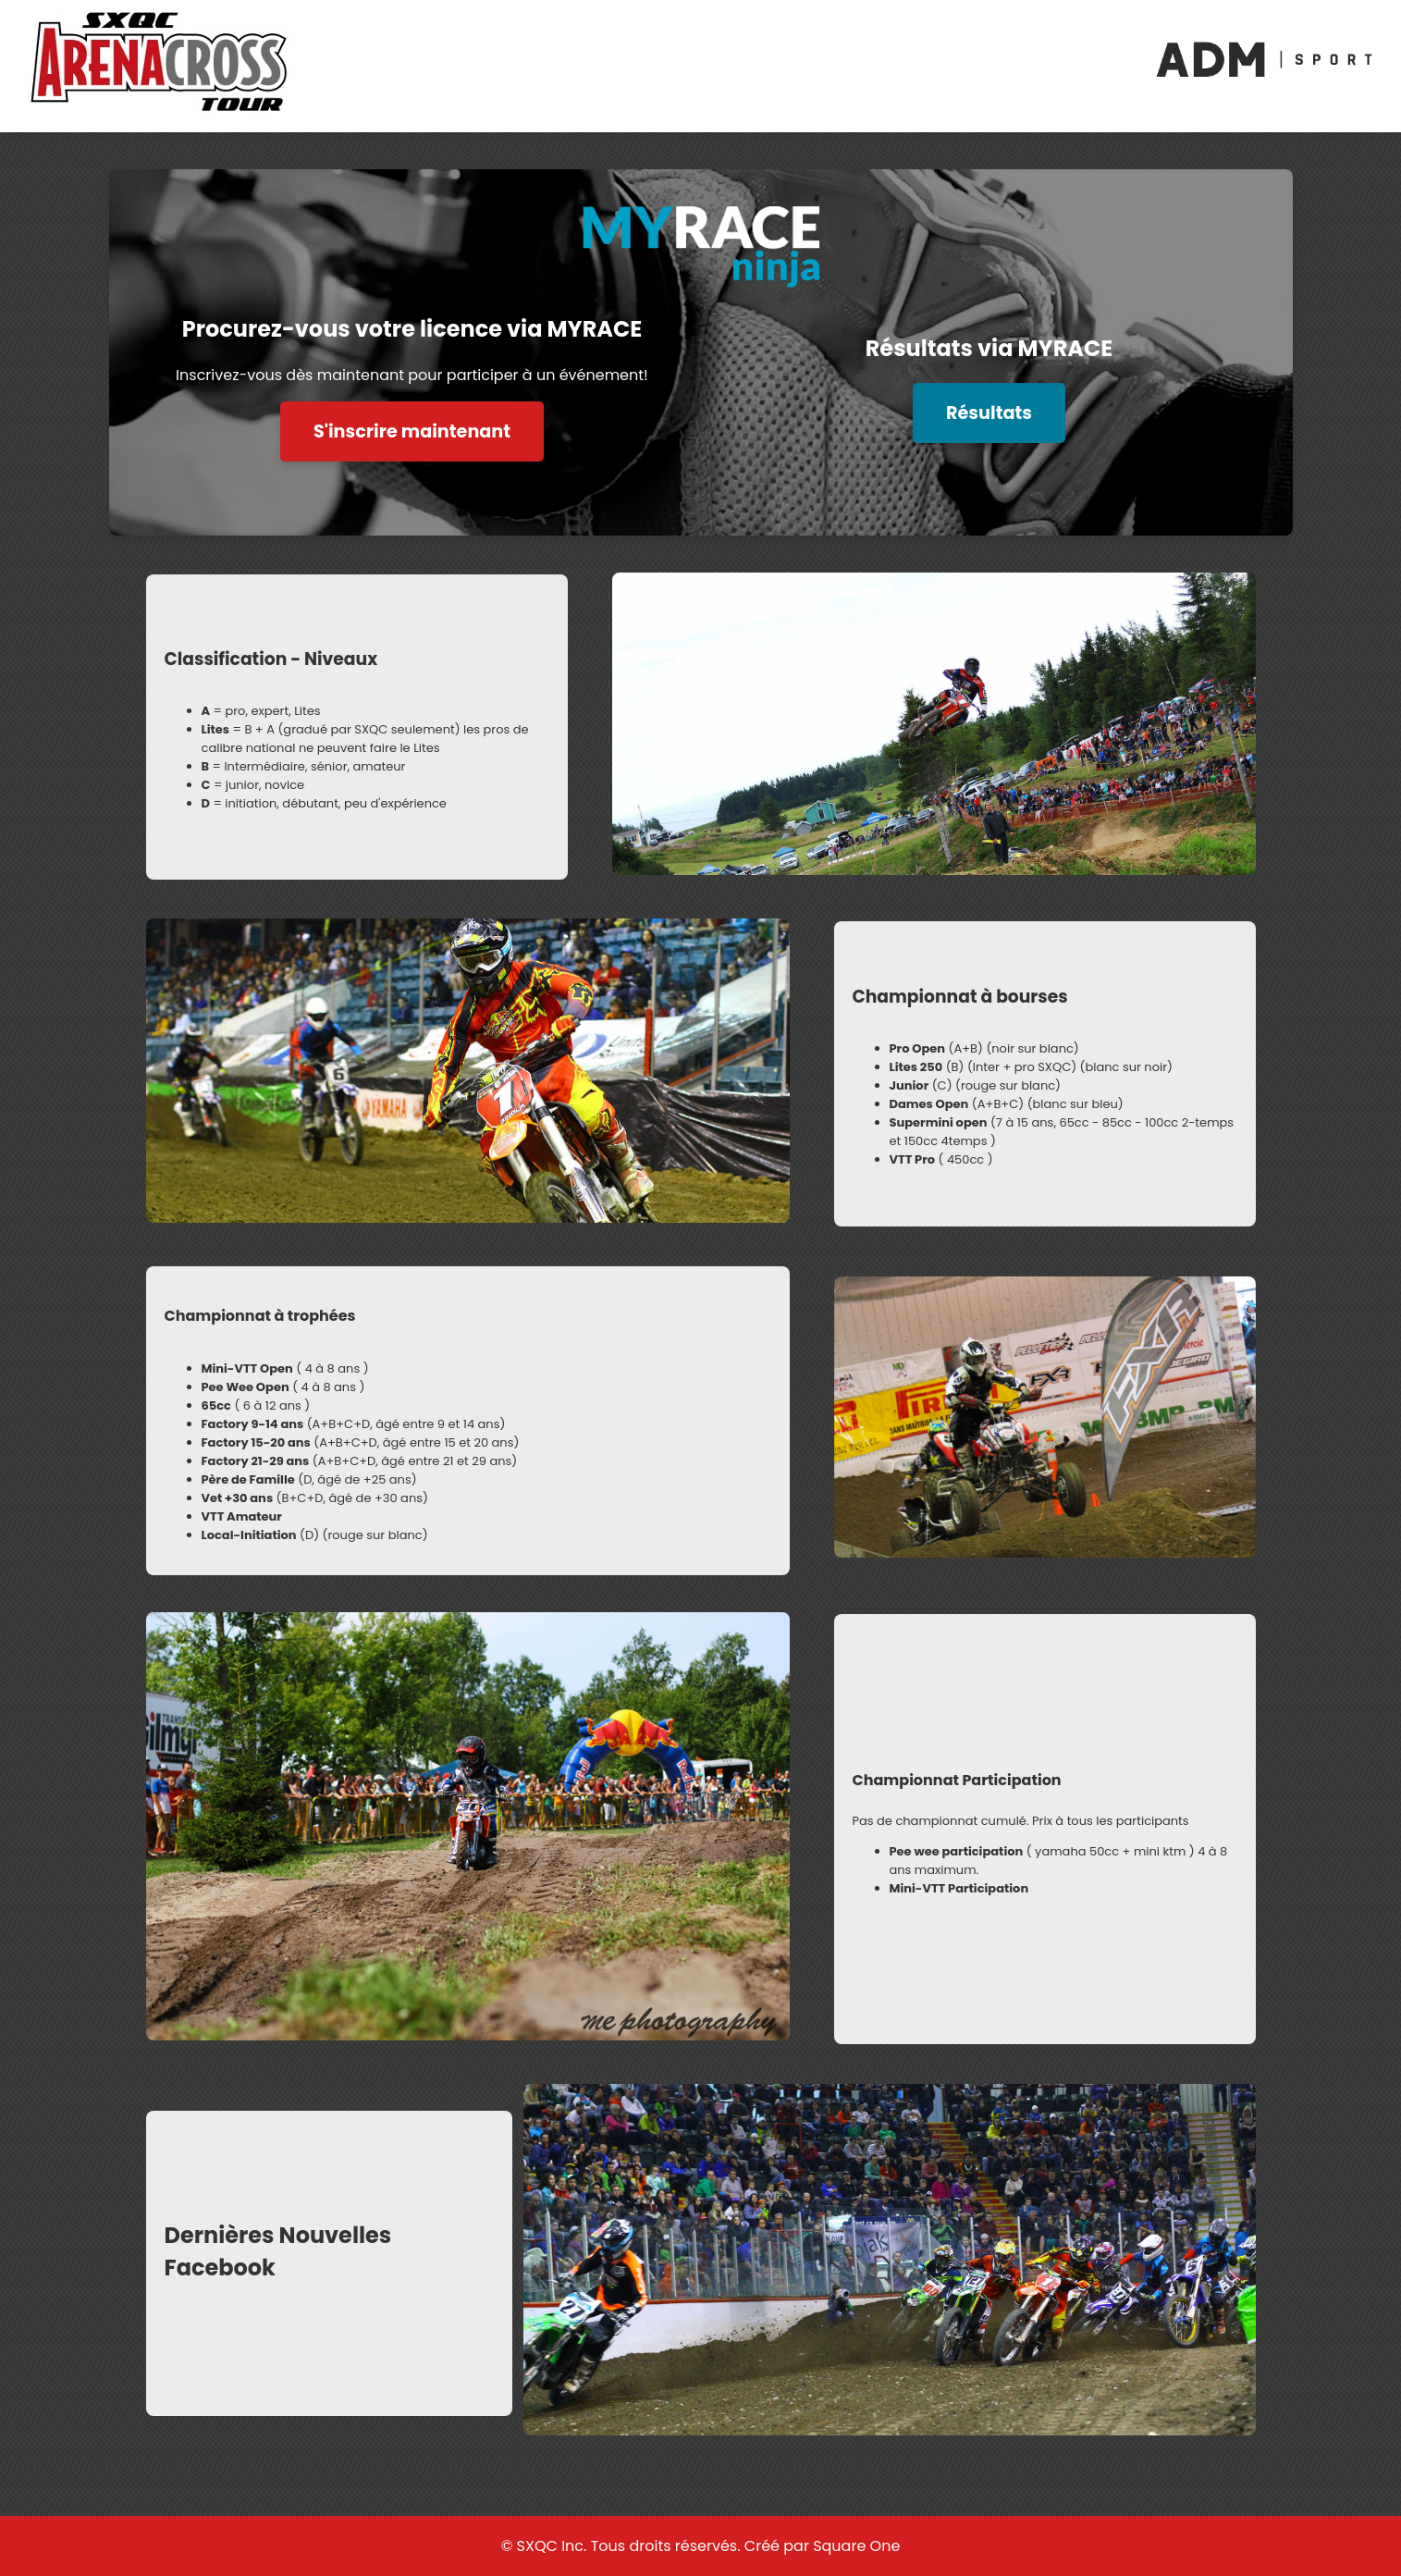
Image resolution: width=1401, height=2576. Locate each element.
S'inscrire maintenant (411, 431)
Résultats (989, 413)
